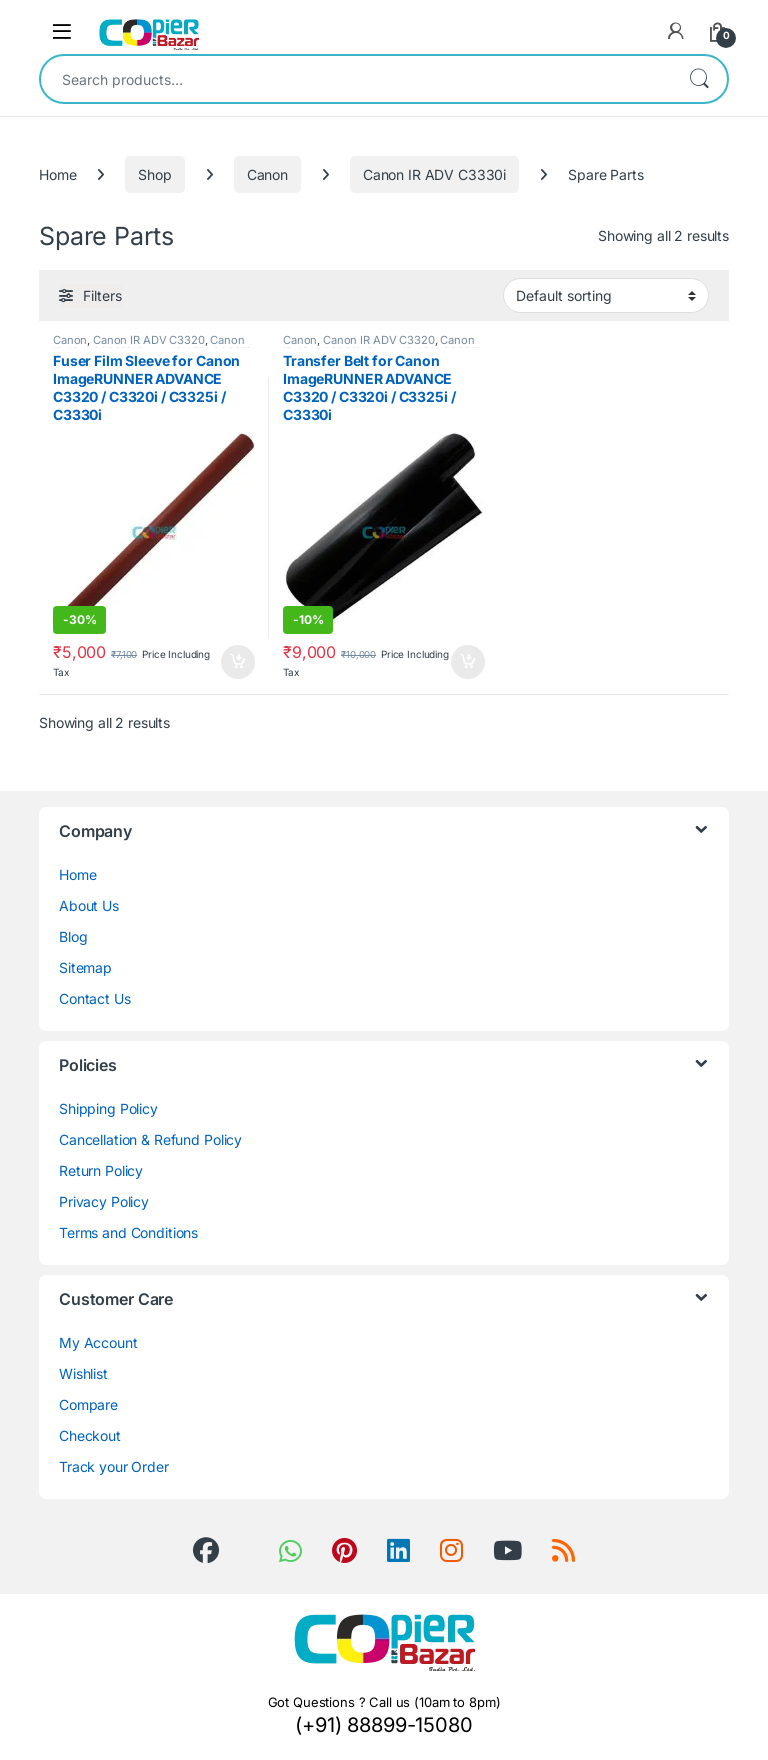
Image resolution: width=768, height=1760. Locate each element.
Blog (73, 936)
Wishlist (83, 1373)
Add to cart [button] (238, 662)
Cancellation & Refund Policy (150, 1139)
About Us (89, 905)
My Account (98, 1342)
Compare (88, 1404)
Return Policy (101, 1170)
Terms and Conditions (128, 1232)
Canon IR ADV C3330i (434, 174)
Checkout (90, 1435)
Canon (267, 174)
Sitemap (85, 967)
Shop (154, 174)
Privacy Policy (104, 1201)
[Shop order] (606, 295)
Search (699, 79)
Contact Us (95, 998)
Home (57, 174)
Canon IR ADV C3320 (148, 340)
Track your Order (114, 1466)
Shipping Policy (108, 1108)
